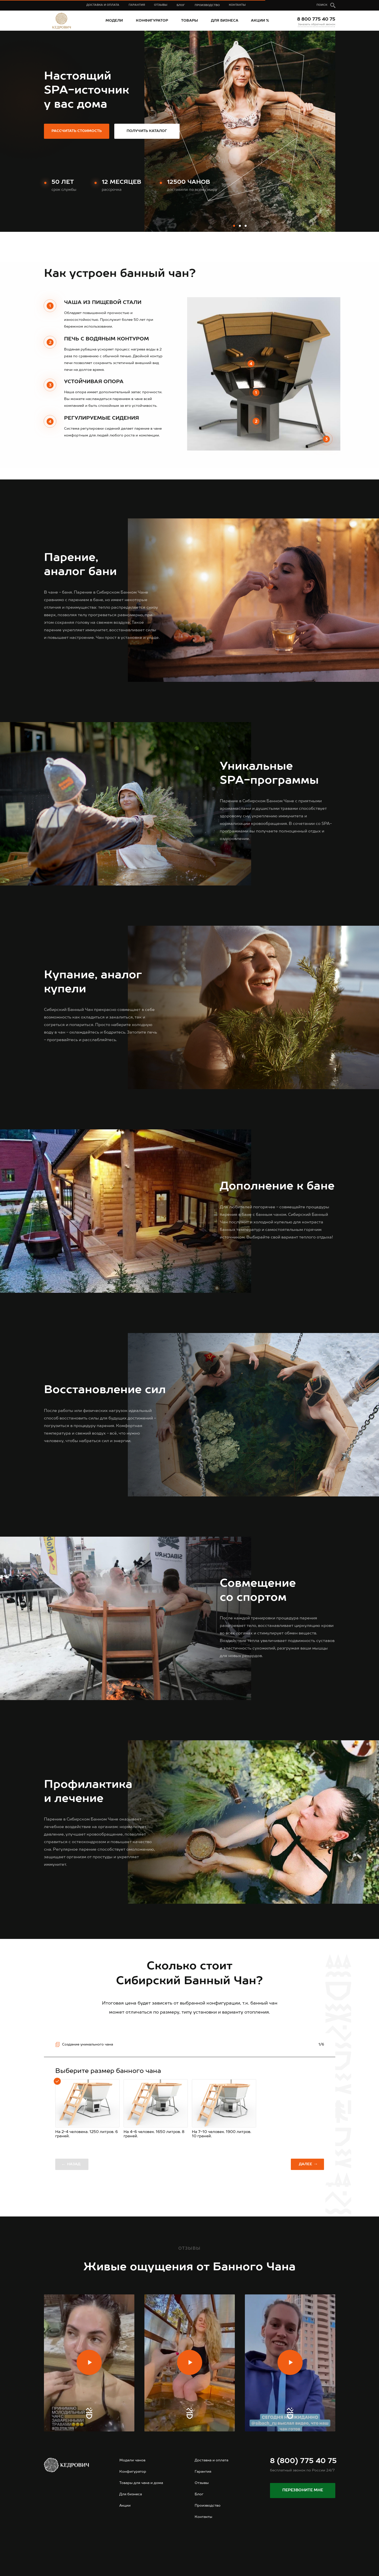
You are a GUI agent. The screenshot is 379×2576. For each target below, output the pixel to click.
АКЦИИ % (260, 20)
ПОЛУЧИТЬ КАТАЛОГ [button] (147, 131)
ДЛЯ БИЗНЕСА (224, 20)
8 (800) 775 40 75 (303, 2461)
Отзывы (160, 5)
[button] (316, 25)
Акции (125, 2505)
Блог (181, 5)
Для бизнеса (130, 2494)
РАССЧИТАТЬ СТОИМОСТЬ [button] (76, 131)
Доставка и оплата (102, 5)
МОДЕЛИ (114, 20)
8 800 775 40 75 (316, 19)
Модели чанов (132, 2460)
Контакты (237, 5)
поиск (321, 5)
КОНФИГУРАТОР (152, 20)
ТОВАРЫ (189, 20)
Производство (207, 5)
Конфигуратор (132, 2471)
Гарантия (137, 5)
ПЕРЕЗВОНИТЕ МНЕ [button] (302, 2490)
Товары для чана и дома (141, 2483)
